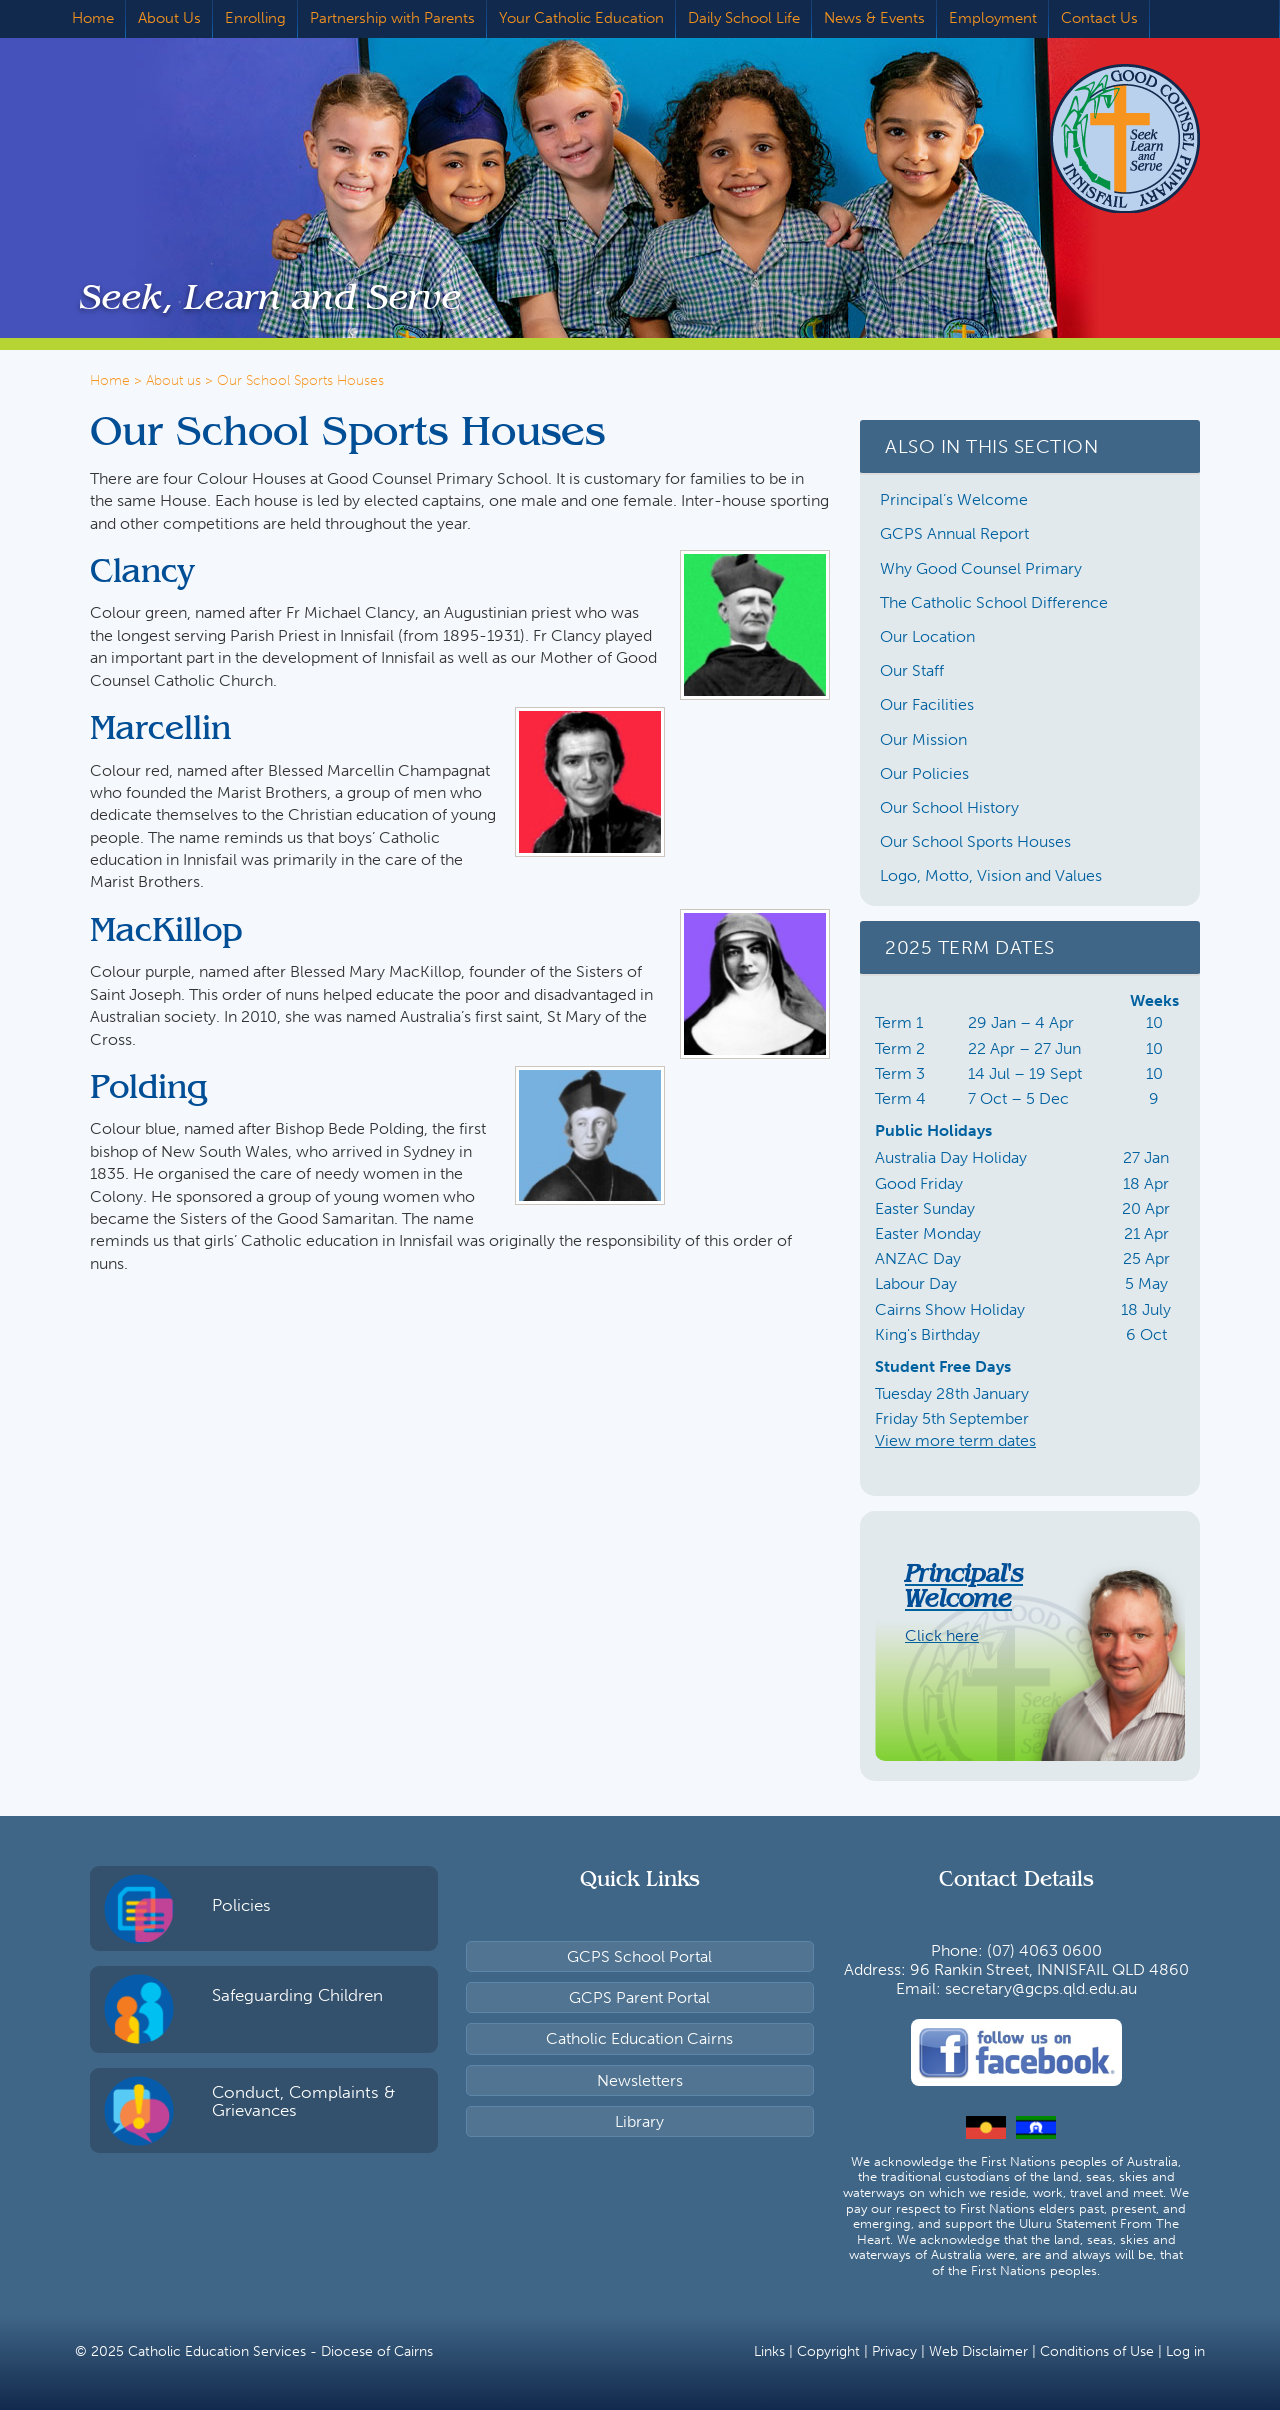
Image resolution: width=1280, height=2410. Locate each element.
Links (769, 2351)
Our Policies (924, 773)
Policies (241, 1905)
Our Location (927, 636)
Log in (1185, 2351)
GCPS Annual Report (954, 533)
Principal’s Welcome (954, 499)
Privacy (894, 2351)
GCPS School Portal (639, 1956)
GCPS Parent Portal (639, 1997)
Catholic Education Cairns (639, 2038)
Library (639, 2121)
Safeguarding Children (297, 1995)
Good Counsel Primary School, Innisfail (1095, 138)
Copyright (828, 2351)
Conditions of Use (1097, 2351)
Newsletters (640, 2080)
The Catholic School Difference (994, 602)
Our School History (949, 807)
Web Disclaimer (978, 2351)
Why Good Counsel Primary (981, 568)
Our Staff (912, 670)
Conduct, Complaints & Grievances (303, 2101)
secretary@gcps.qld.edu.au (1041, 1988)
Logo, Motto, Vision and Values (991, 875)
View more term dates (955, 1440)
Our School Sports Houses (975, 841)
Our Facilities (927, 704)
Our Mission (923, 739)
